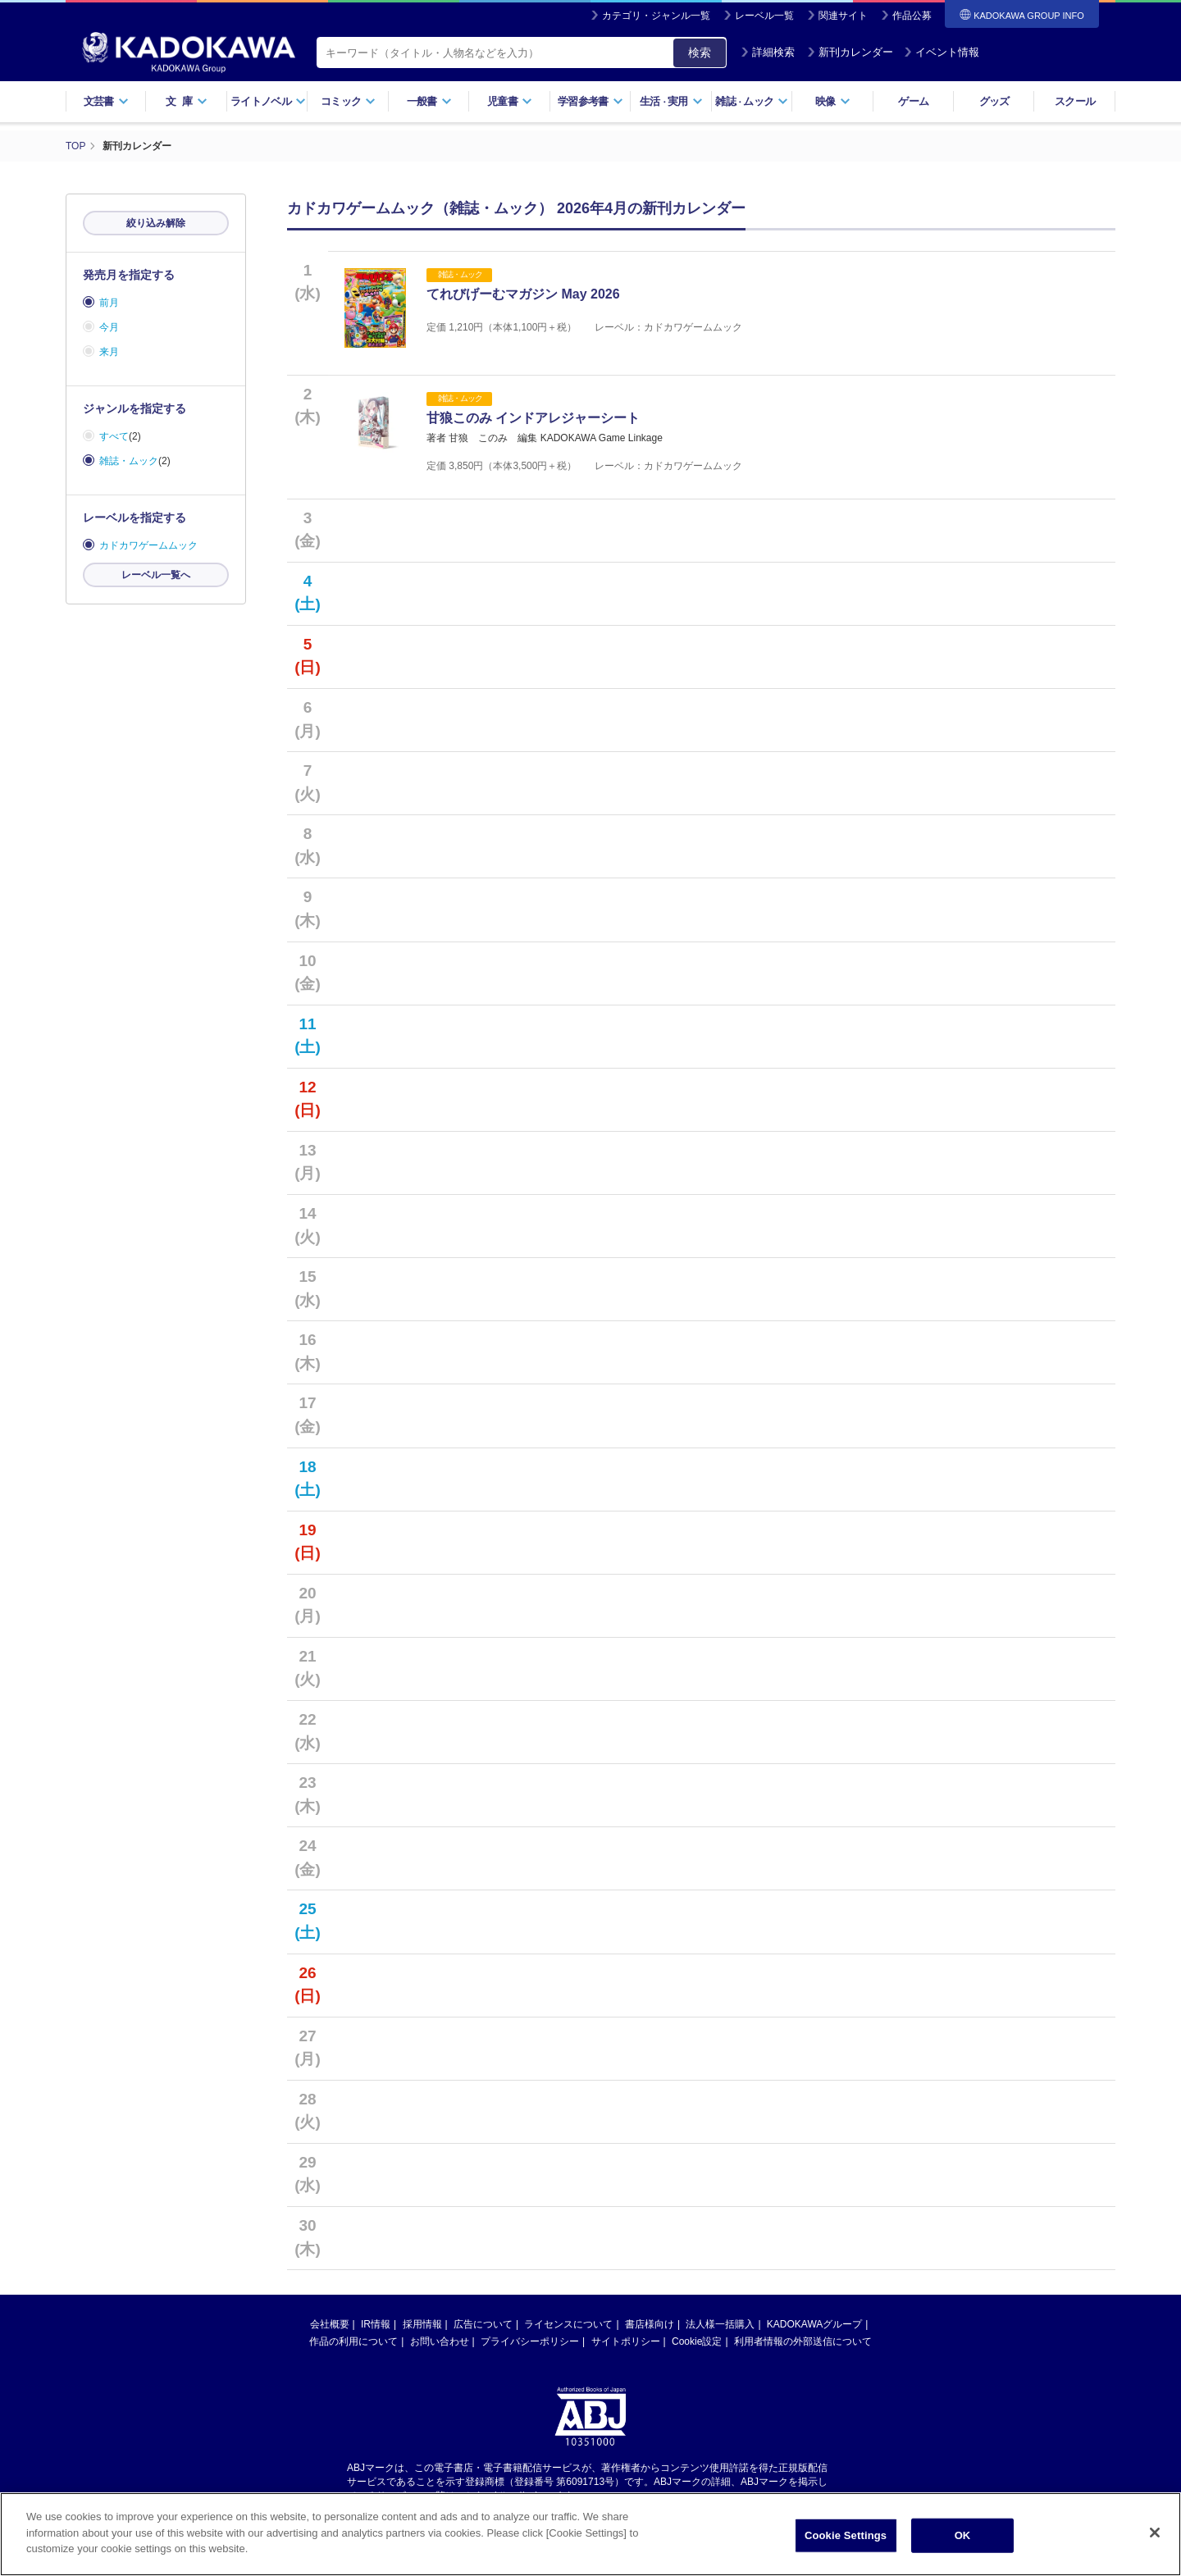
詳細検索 (768, 52)
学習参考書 (590, 101)
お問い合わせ (439, 2351)
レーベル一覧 (764, 15)
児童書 (509, 101)
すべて (114, 436)
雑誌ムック (751, 101)
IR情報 (375, 2334)
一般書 (429, 101)
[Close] (1155, 2553)
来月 (109, 352)
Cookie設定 (697, 2351)
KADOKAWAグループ (814, 2334)
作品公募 (912, 15)
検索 (699, 52)
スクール (1075, 101)
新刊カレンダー (850, 52)
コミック (348, 101)
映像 (832, 101)
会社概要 (329, 2334)
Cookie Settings (846, 2555)
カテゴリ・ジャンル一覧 (656, 15)
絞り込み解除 (155, 223)
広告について (483, 2334)
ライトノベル (268, 101)
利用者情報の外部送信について (803, 2351)
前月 (109, 302)
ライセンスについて (568, 2334)
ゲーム (913, 101)
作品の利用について (353, 2351)
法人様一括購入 (720, 2334)
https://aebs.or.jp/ (532, 2504)
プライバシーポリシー (530, 2351)
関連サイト (843, 15)
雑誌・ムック (128, 461)
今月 (109, 327)
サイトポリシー (625, 2351)
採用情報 (422, 2334)
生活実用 (671, 101)
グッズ (994, 101)
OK (963, 2555)
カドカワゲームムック (148, 545)
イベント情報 (941, 52)
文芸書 (106, 101)
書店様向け (649, 2334)
